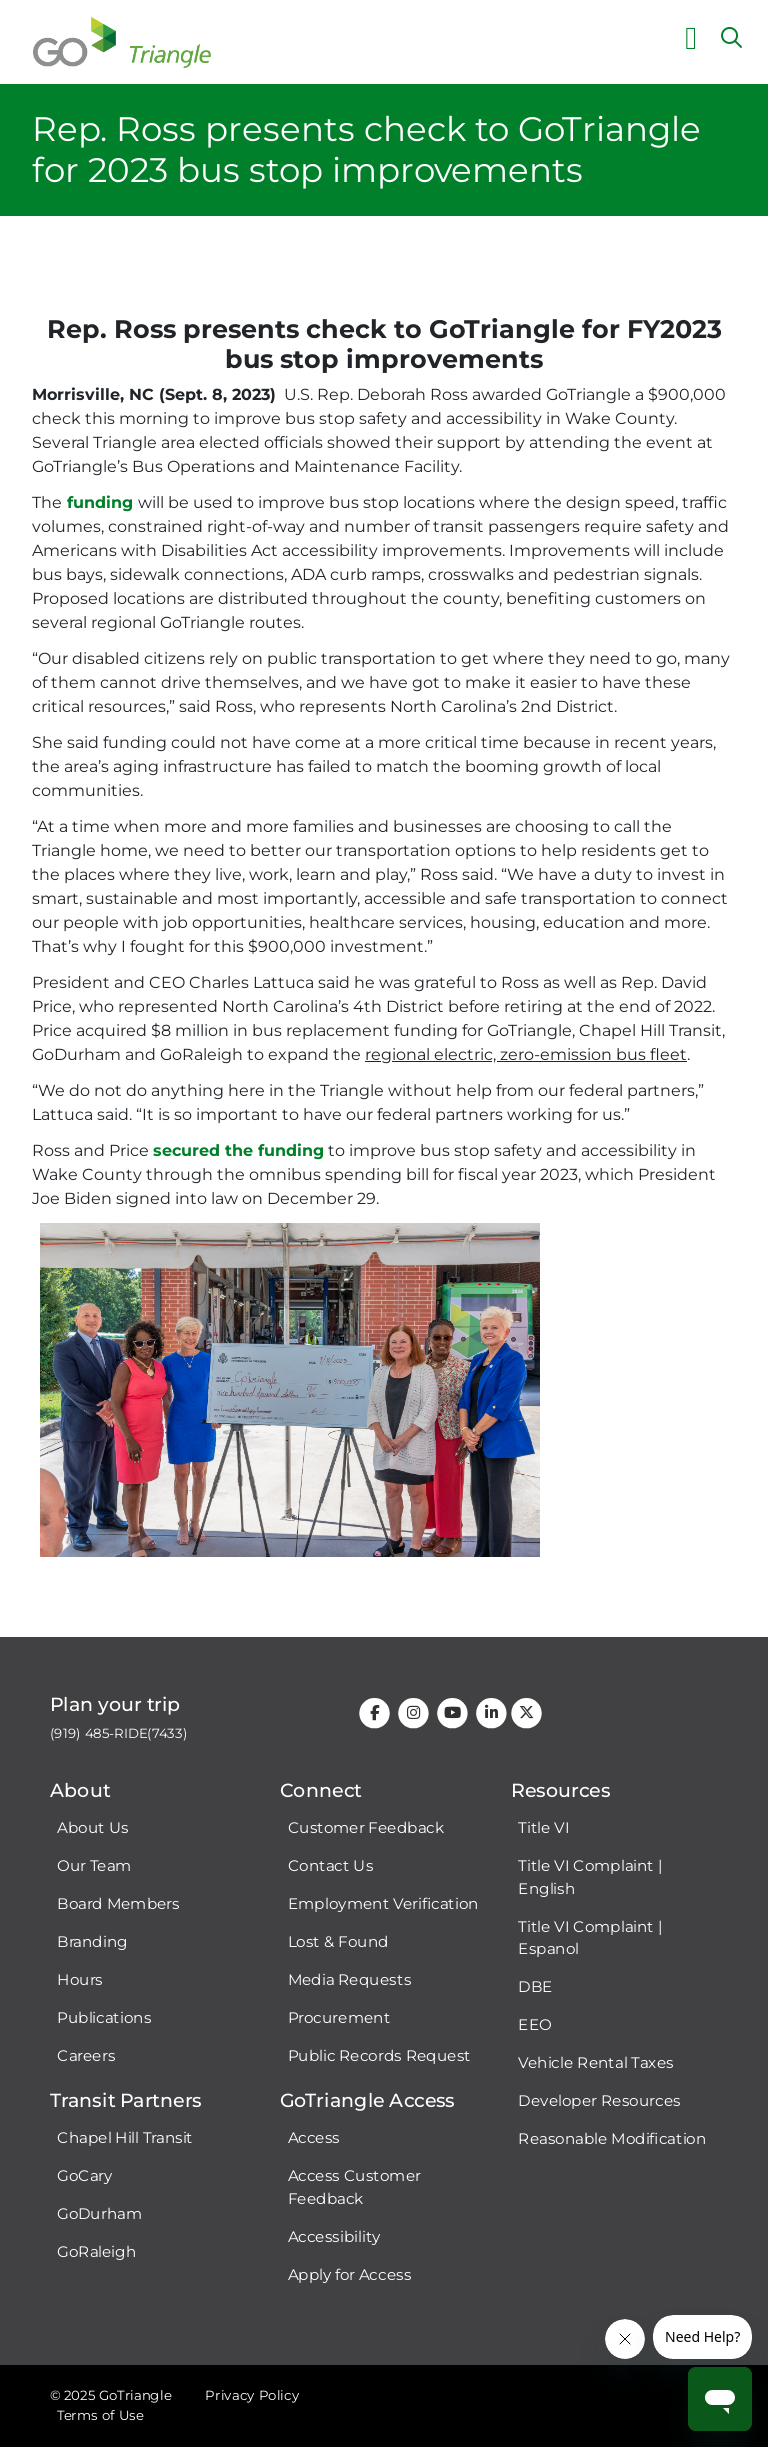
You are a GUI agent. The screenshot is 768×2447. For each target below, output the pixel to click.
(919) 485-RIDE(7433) (119, 1733)
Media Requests (350, 1980)
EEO (534, 2025)
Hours (80, 1980)
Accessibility (334, 2237)
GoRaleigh (96, 2252)
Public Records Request (379, 2056)
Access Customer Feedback (354, 2187)
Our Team (94, 1866)
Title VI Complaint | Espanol (590, 1937)
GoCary (84, 2176)
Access (314, 2138)
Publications (104, 2018)
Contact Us (331, 1866)
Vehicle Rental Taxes (596, 2063)
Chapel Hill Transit (125, 2138)
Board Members (118, 1904)
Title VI (543, 1828)
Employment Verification (383, 1904)
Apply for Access (350, 2275)
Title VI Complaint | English (590, 1877)
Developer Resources (599, 2101)
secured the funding (238, 1150)
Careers (86, 2056)
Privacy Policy (252, 2395)
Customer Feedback (366, 1828)
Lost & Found (338, 1942)
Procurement (339, 2018)
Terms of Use (100, 2415)
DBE (535, 1987)
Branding (92, 1942)
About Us (92, 1828)
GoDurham (99, 2214)
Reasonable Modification (612, 2139)
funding (100, 502)
